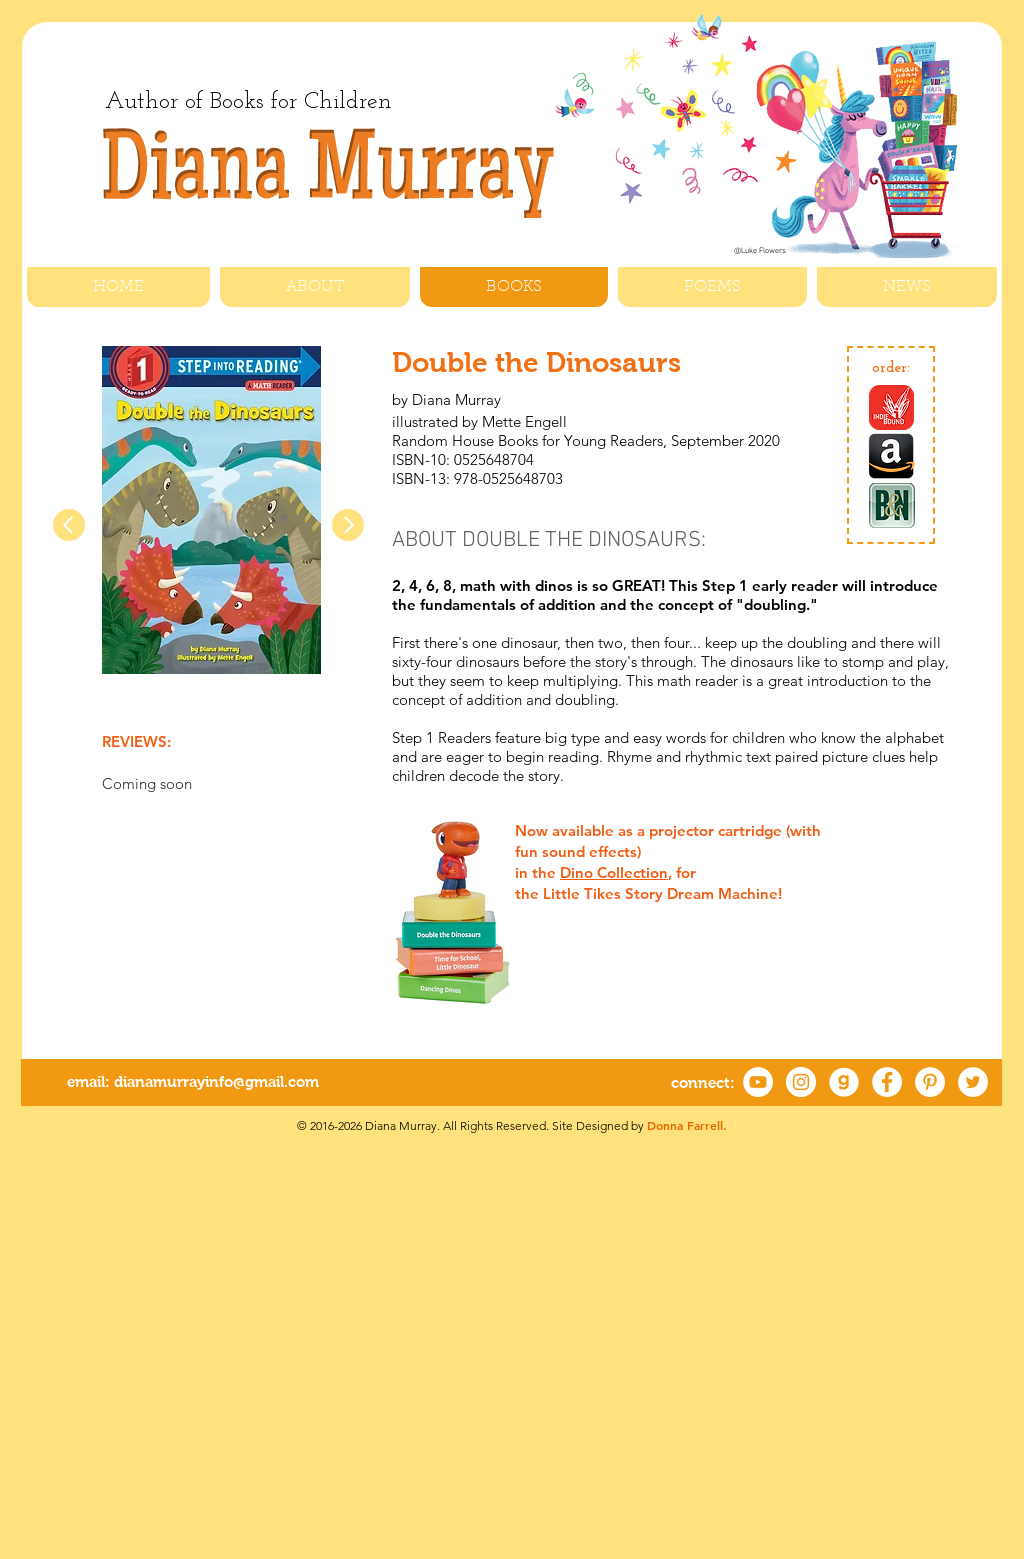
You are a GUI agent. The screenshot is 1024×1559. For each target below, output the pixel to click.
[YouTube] (758, 1082)
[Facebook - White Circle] (887, 1082)
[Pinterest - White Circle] (930, 1082)
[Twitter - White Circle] (973, 1082)
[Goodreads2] (844, 1082)
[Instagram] (801, 1082)
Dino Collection (614, 872)
